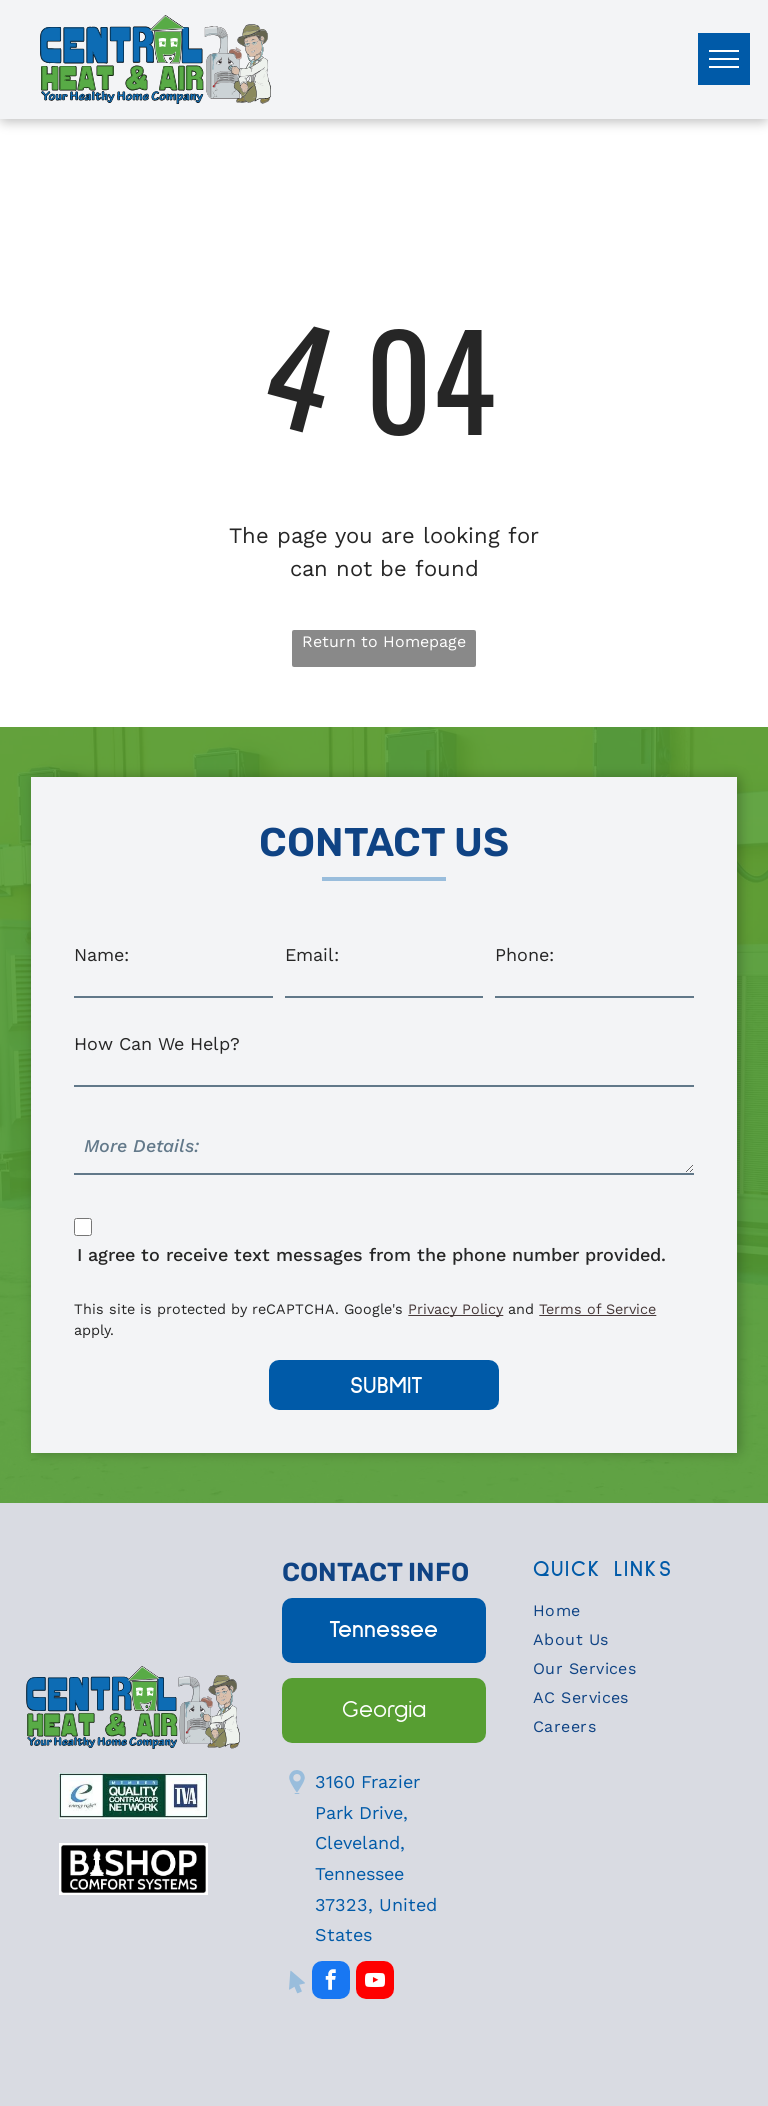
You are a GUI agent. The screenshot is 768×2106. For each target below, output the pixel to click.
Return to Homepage (384, 641)
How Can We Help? (157, 1043)
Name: (101, 954)
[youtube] (375, 1982)
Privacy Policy (455, 1309)
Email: (312, 954)
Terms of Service (597, 1309)
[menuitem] (635, 1615)
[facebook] (331, 1982)
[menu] (724, 59)
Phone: (524, 954)
